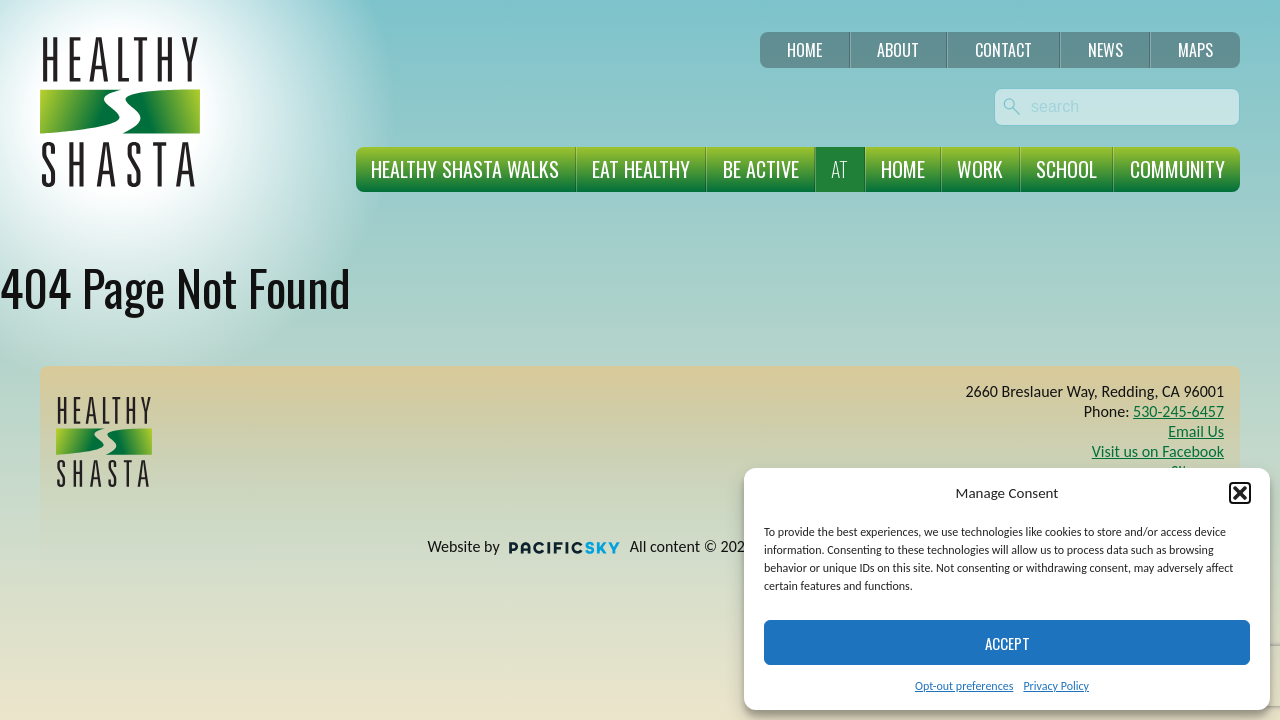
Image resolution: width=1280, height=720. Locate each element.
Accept (1007, 643)
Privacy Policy (1056, 686)
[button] (1240, 493)
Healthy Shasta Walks (465, 169)
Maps (1195, 50)
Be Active (761, 169)
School (1066, 169)
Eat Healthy (641, 169)
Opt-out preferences (964, 686)
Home (804, 50)
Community (1177, 169)
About (898, 50)
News (1105, 50)
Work (980, 169)
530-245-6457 (1178, 411)
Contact (1003, 50)
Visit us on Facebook (1158, 451)
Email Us (1196, 431)
